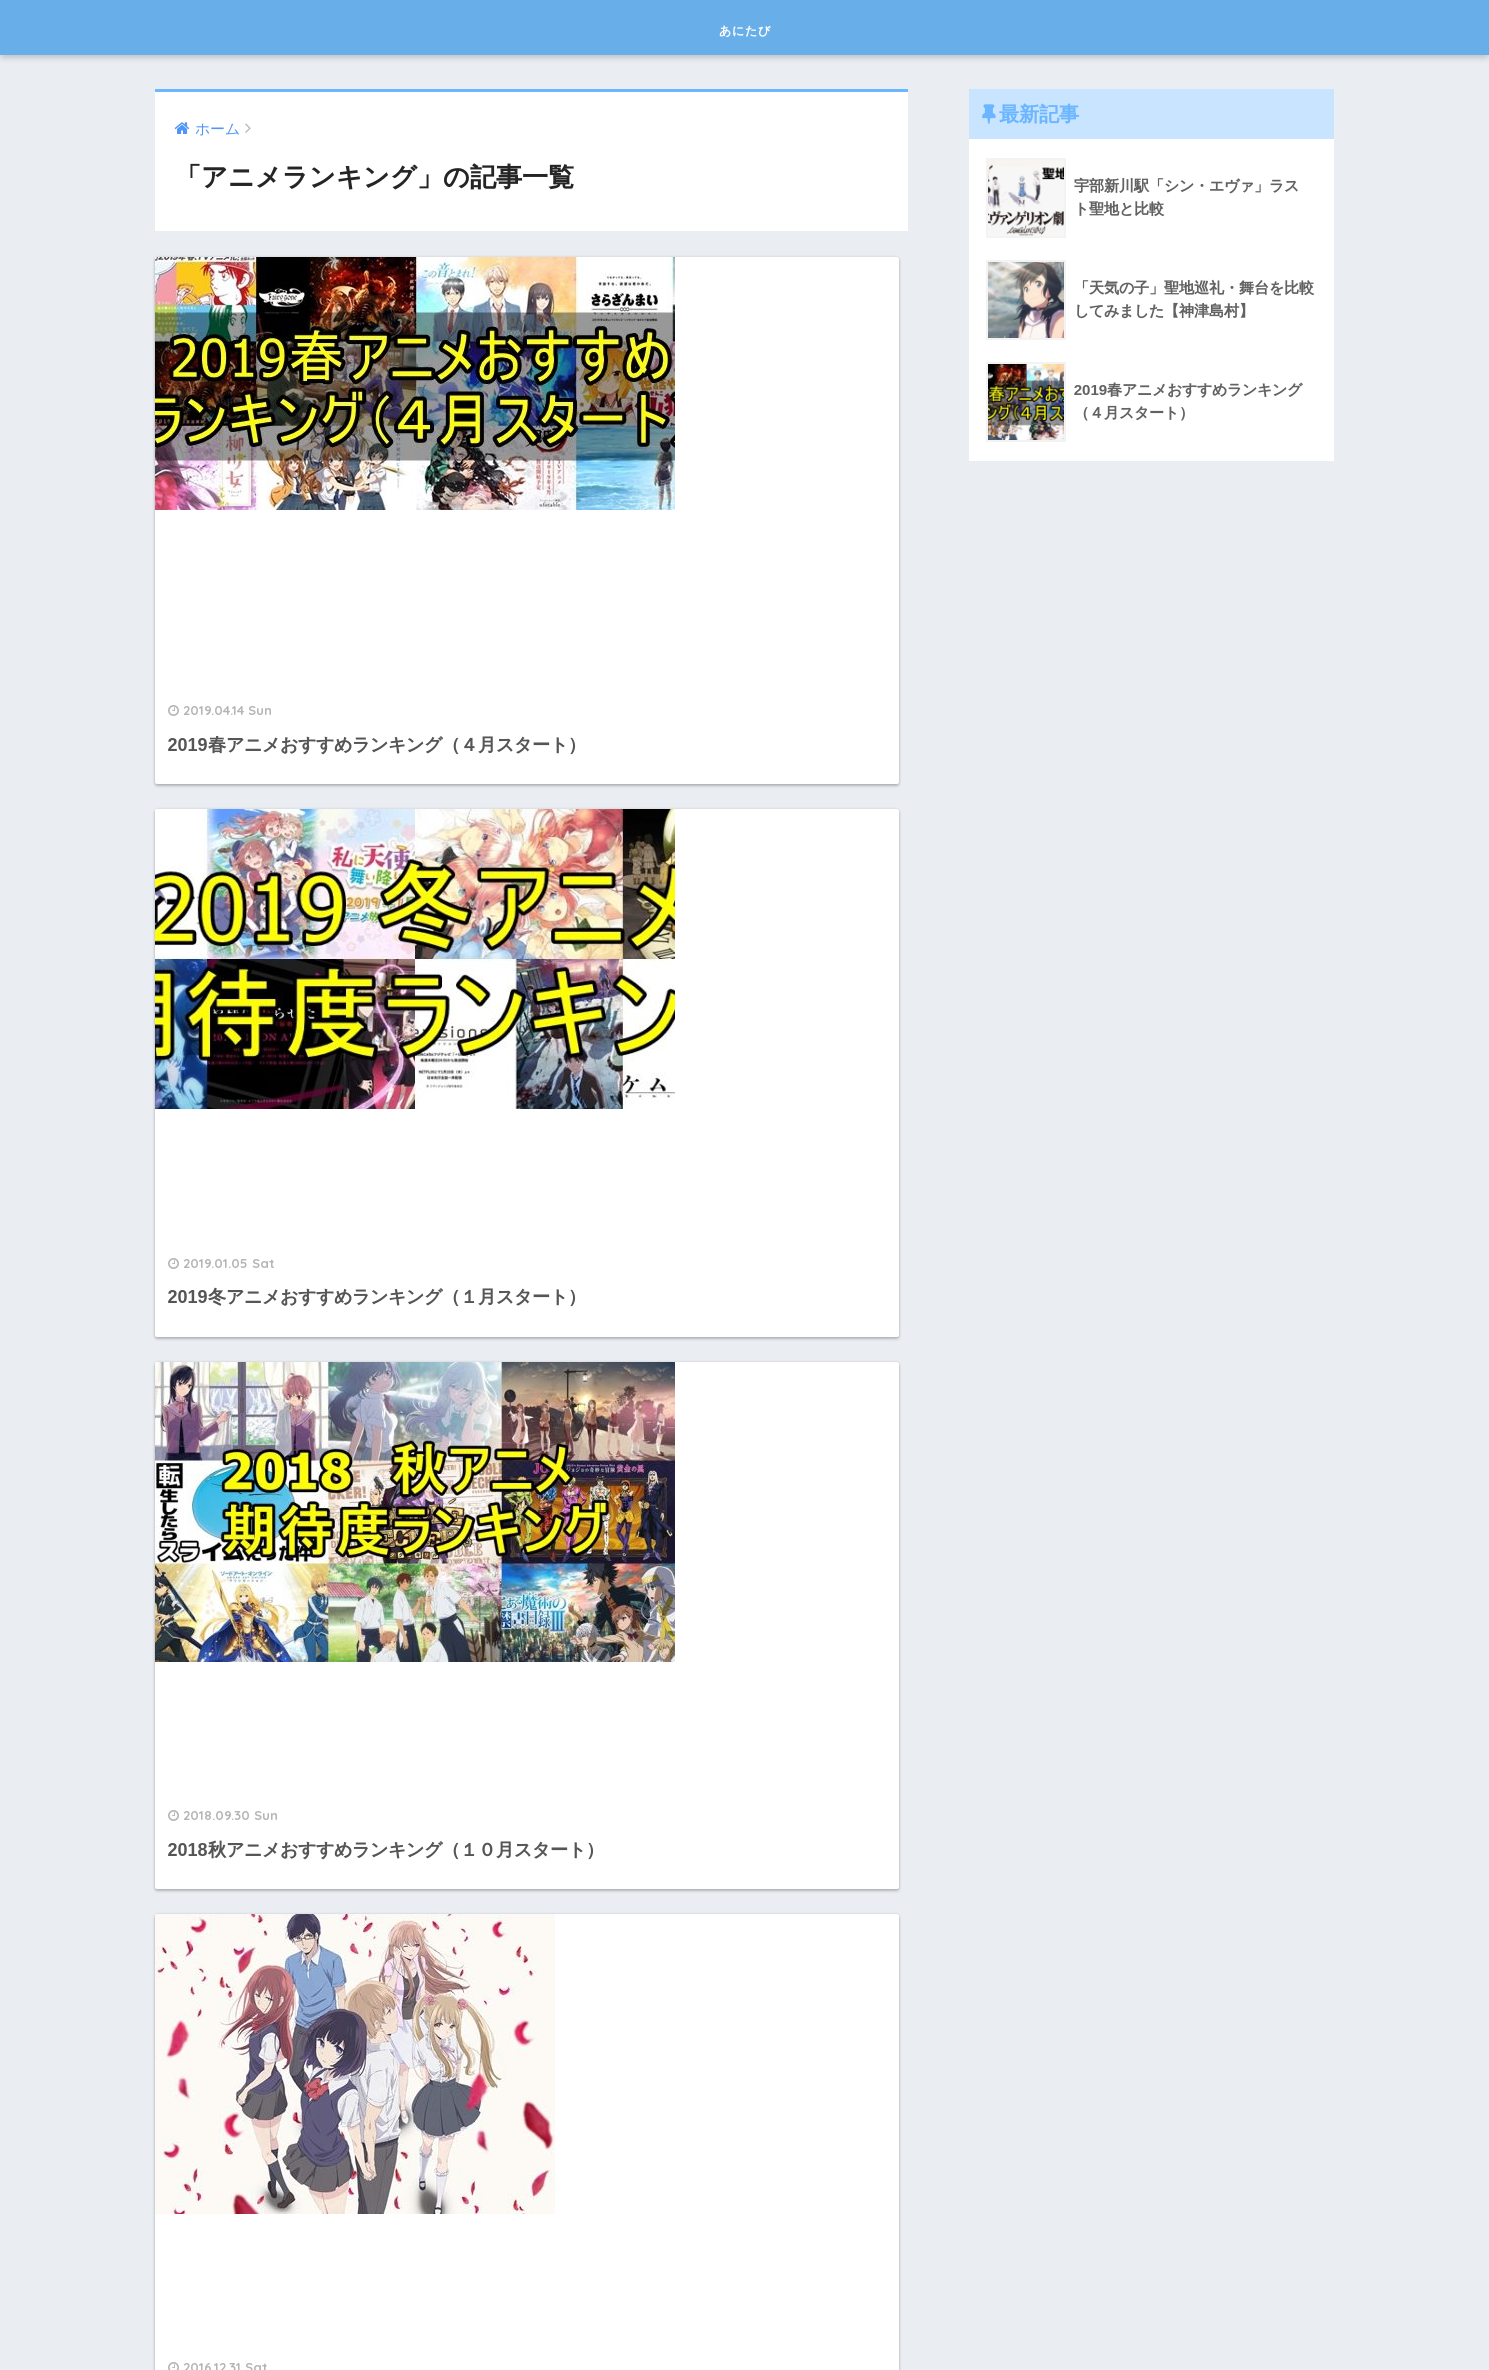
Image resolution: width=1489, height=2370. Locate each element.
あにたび (745, 26)
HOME (744, 2288)
